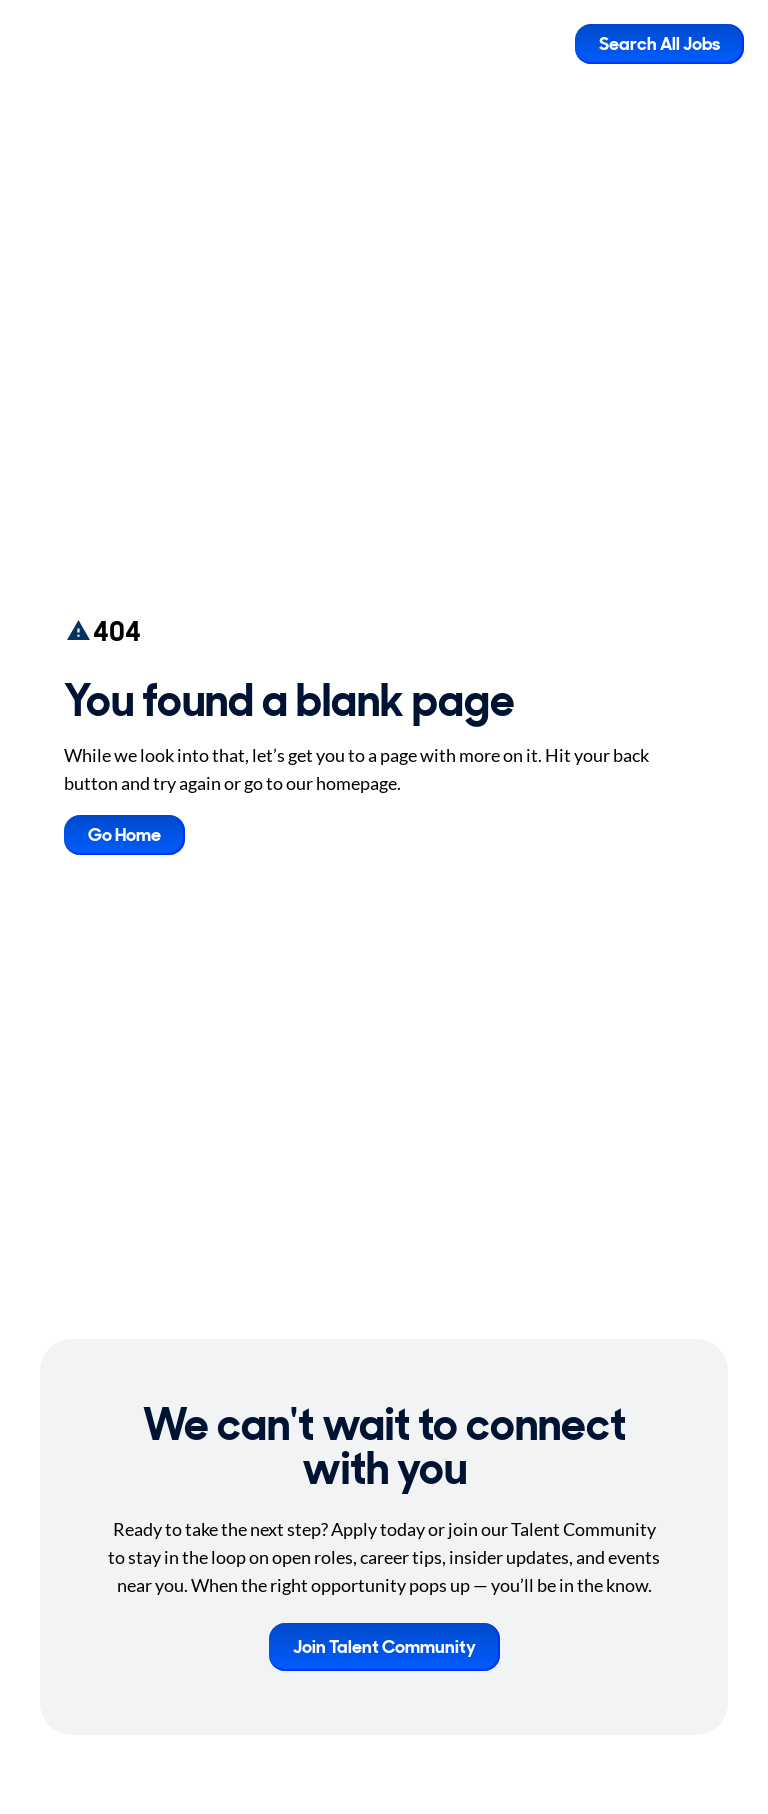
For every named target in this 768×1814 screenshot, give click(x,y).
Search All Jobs (659, 44)
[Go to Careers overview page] (95, 44)
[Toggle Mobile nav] (545, 44)
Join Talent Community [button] (384, 1647)
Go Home (124, 835)
